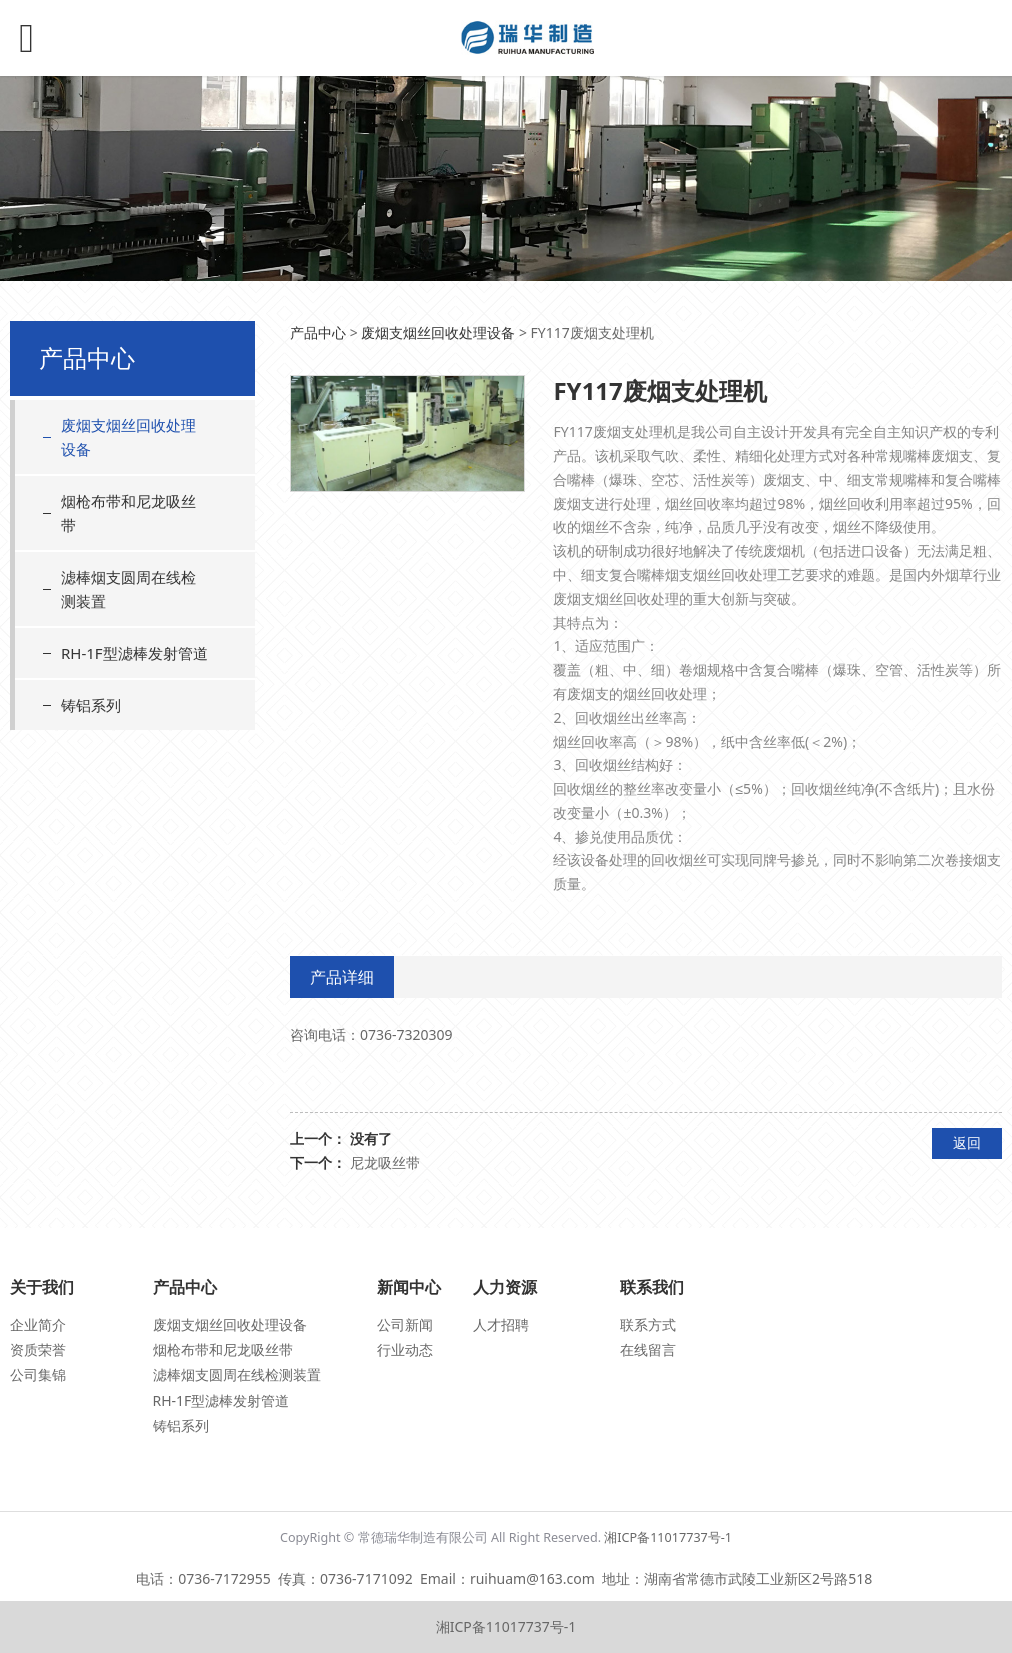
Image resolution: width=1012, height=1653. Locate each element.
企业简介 (38, 1324)
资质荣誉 (38, 1349)
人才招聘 (501, 1324)
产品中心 (318, 332)
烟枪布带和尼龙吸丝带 (128, 513)
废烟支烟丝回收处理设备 (128, 437)
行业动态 (405, 1349)
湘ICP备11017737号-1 (668, 1537)
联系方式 (648, 1324)
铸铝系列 (91, 705)
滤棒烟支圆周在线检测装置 (128, 589)
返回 (967, 1142)
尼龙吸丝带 (385, 1162)
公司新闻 (405, 1324)
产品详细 (342, 977)
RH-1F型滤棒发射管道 (134, 653)
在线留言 (648, 1349)
